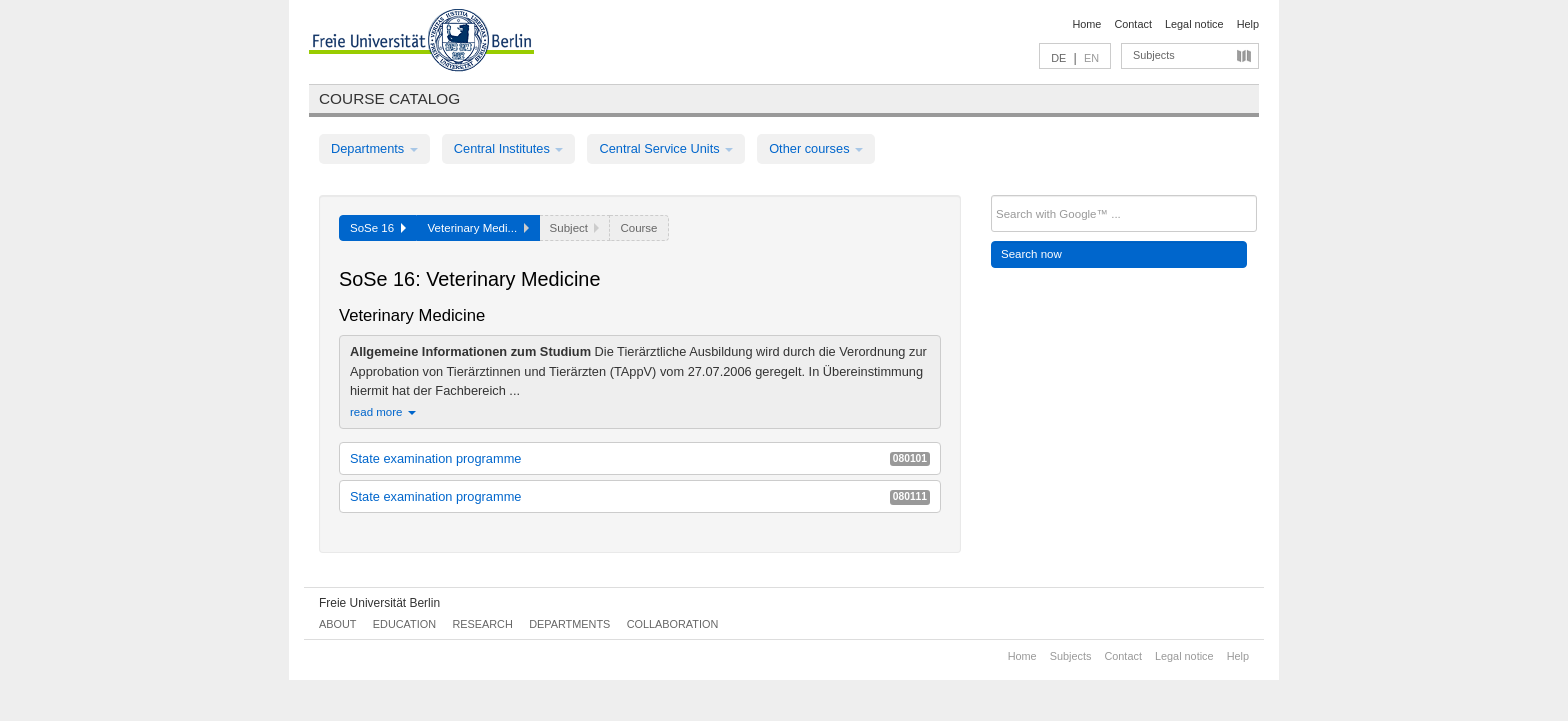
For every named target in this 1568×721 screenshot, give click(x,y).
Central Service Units (666, 148)
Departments (374, 148)
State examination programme (640, 458)
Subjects (1154, 55)
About (337, 624)
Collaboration (673, 624)
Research (482, 624)
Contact (1132, 24)
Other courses (816, 148)
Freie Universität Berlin (379, 603)
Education (404, 624)
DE (1058, 58)
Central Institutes (509, 148)
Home (1086, 24)
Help (1248, 24)
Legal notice (1194, 24)
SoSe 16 (378, 228)
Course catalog (389, 98)
